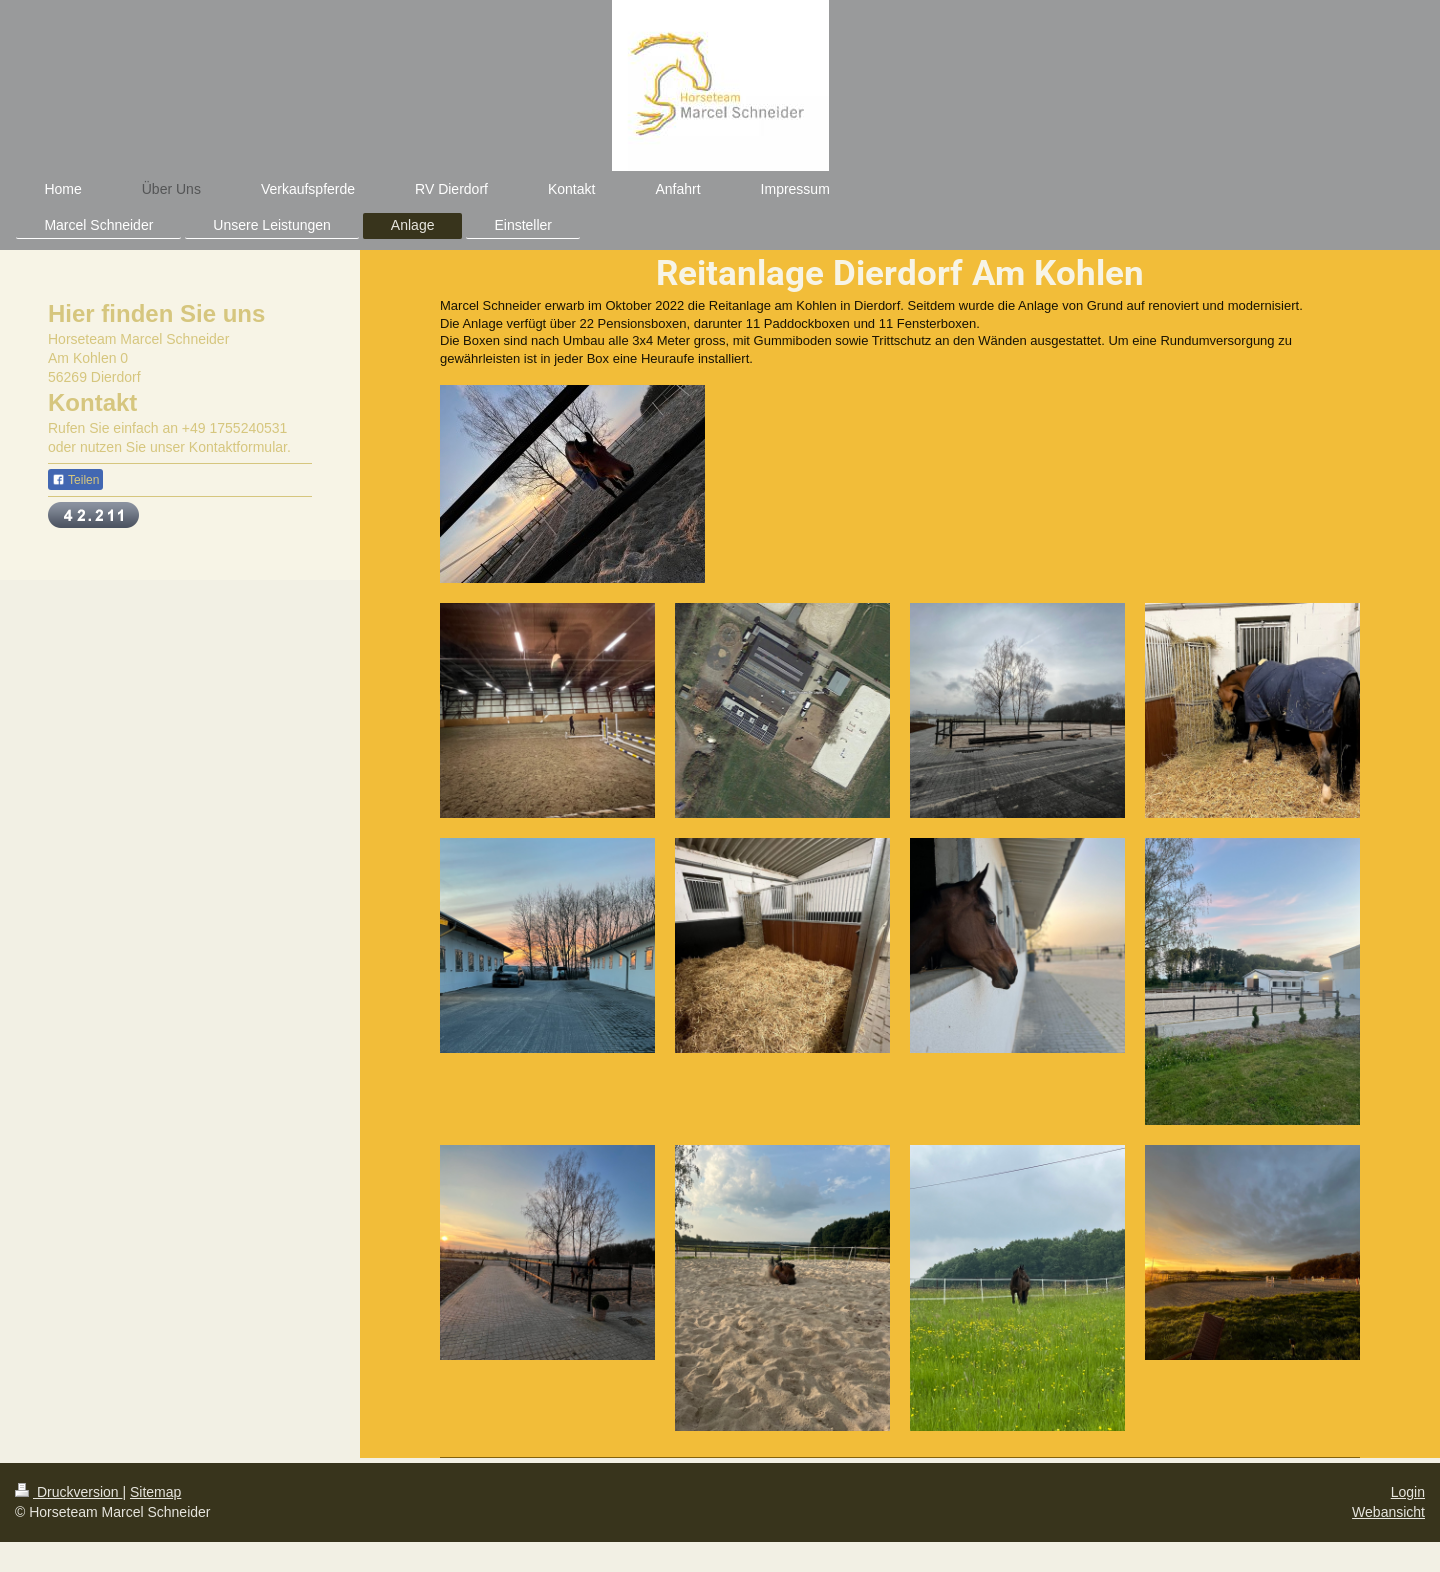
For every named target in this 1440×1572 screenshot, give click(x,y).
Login (1408, 1492)
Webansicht (1388, 1512)
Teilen (75, 480)
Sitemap (155, 1492)
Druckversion (68, 1492)
